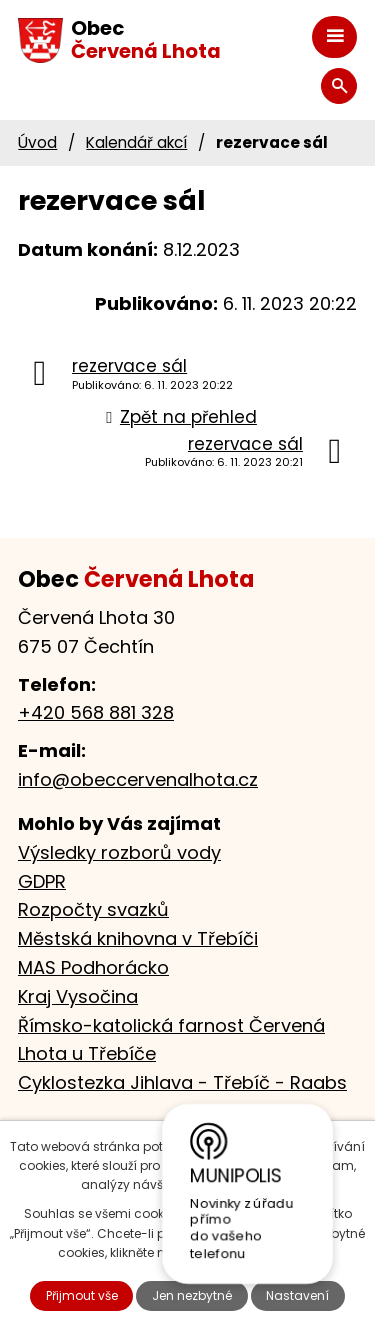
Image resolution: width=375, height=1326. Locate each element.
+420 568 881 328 (96, 712)
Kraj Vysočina (78, 996)
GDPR (42, 881)
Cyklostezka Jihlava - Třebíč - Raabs (182, 1082)
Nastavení (297, 1295)
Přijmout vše (82, 1295)
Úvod (37, 142)
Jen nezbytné (192, 1295)
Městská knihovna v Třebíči (138, 938)
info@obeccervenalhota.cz (138, 779)
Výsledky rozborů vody (119, 852)
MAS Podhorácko (93, 967)
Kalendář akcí (136, 142)
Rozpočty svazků (93, 909)
